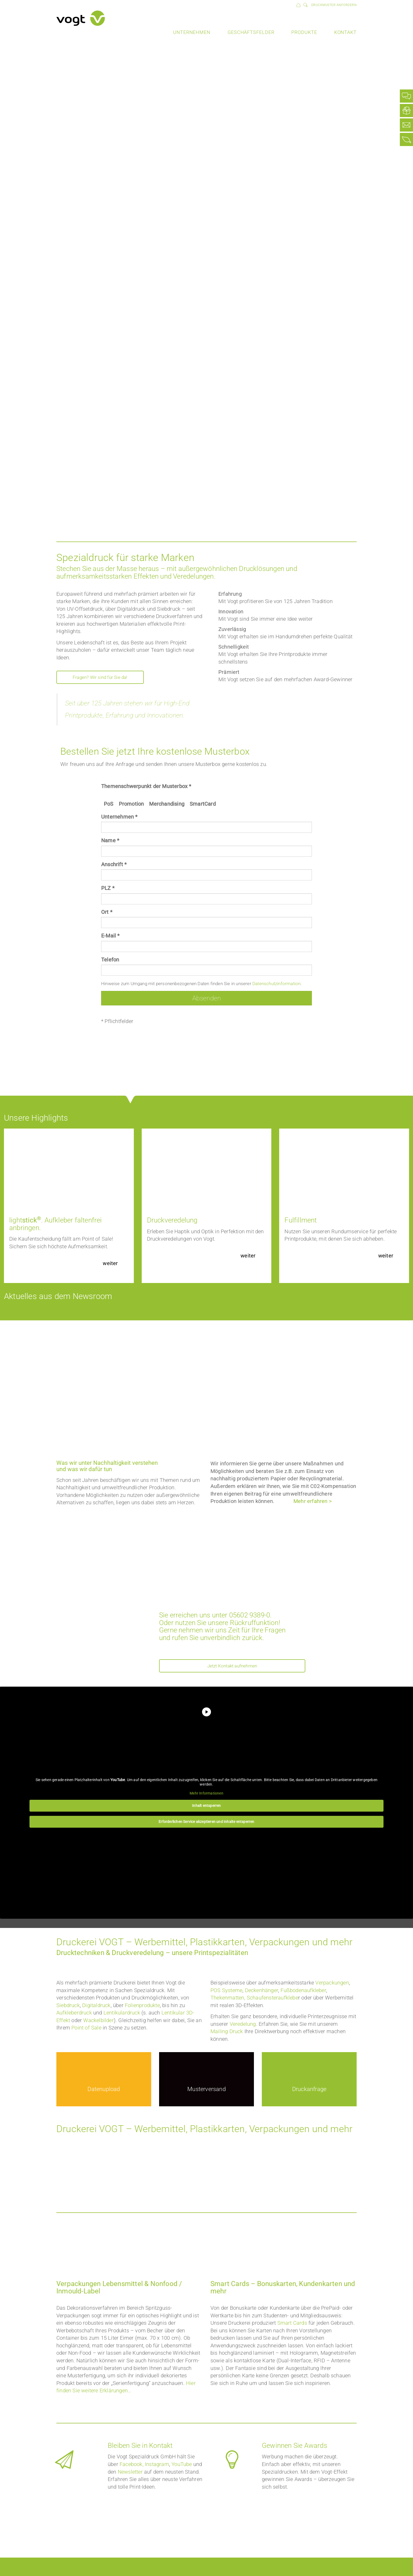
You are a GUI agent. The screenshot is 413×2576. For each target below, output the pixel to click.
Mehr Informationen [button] (206, 1794)
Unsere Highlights (41, 1117)
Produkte (304, 32)
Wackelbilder (98, 2021)
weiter (110, 1263)
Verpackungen (332, 1984)
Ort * (106, 912)
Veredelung (243, 2025)
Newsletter (130, 2473)
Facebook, (132, 2465)
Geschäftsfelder (251, 32)
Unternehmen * (119, 817)
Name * (110, 840)
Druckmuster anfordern (334, 5)
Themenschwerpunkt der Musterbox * (146, 786)
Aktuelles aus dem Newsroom (67, 1295)
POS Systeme (226, 1991)
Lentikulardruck (122, 2014)
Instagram (157, 2465)
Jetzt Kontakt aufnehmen (232, 1666)
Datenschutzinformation (276, 983)
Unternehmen (191, 32)
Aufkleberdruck (74, 2014)
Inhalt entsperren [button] (206, 1807)
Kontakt (345, 32)
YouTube (181, 2465)
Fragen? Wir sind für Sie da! (105, 678)
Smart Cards (292, 2324)
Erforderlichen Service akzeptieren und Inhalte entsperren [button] (206, 1823)
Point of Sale (86, 2029)
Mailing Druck (226, 2032)
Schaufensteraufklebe (272, 1999)
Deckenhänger (261, 1991)
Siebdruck (68, 2006)
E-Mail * (110, 936)
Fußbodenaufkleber (303, 1991)
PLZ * (108, 888)
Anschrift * (114, 864)
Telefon (110, 959)
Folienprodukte (142, 2006)
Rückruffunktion (254, 1623)
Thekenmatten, (227, 1999)
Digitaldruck (96, 2006)
